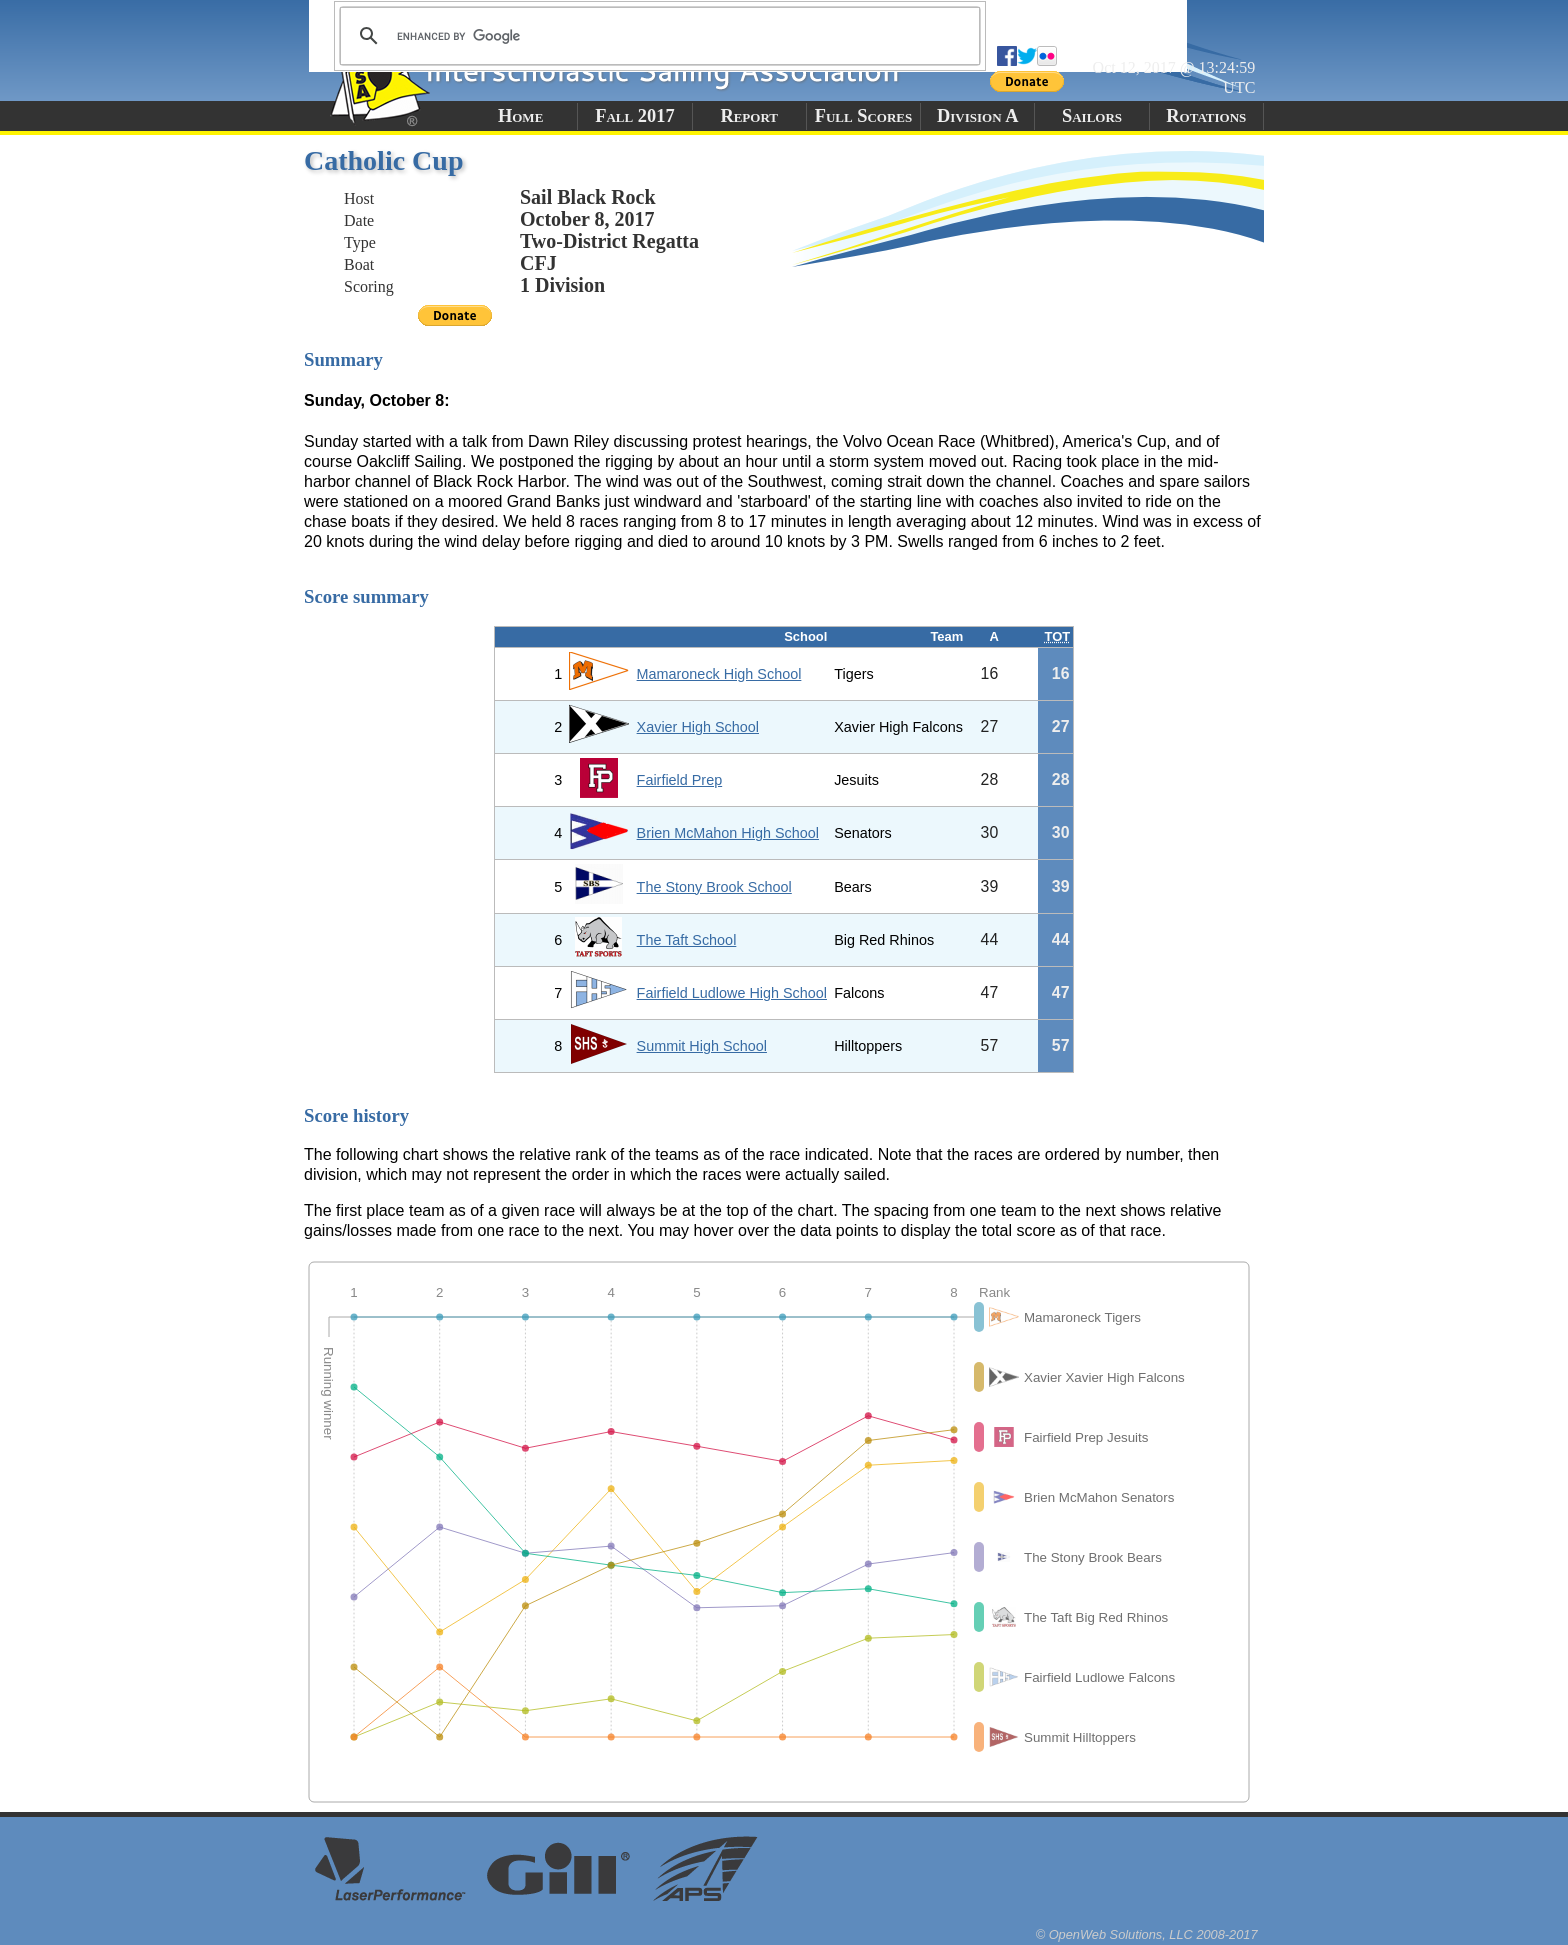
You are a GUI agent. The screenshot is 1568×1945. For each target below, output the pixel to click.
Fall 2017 (634, 116)
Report (749, 116)
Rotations (1206, 116)
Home (520, 116)
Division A (977, 116)
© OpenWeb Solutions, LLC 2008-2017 (1147, 1934)
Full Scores (864, 116)
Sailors (1092, 116)
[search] (657, 36)
